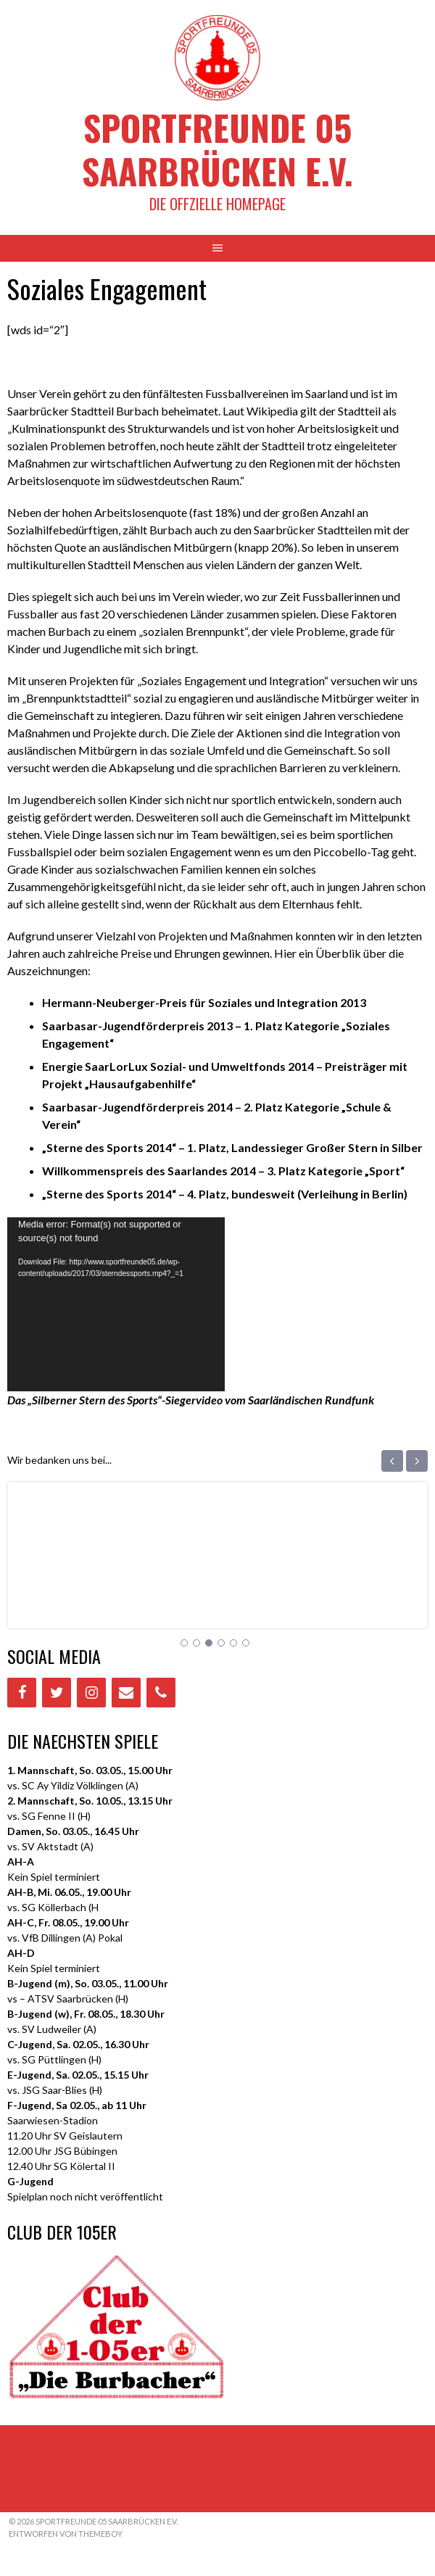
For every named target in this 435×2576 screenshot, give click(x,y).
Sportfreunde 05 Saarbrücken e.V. (217, 149)
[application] (116, 1304)
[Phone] (160, 1692)
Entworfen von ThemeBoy (66, 2533)
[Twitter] (56, 1692)
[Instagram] (91, 1692)
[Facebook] (21, 1692)
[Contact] (126, 1692)
